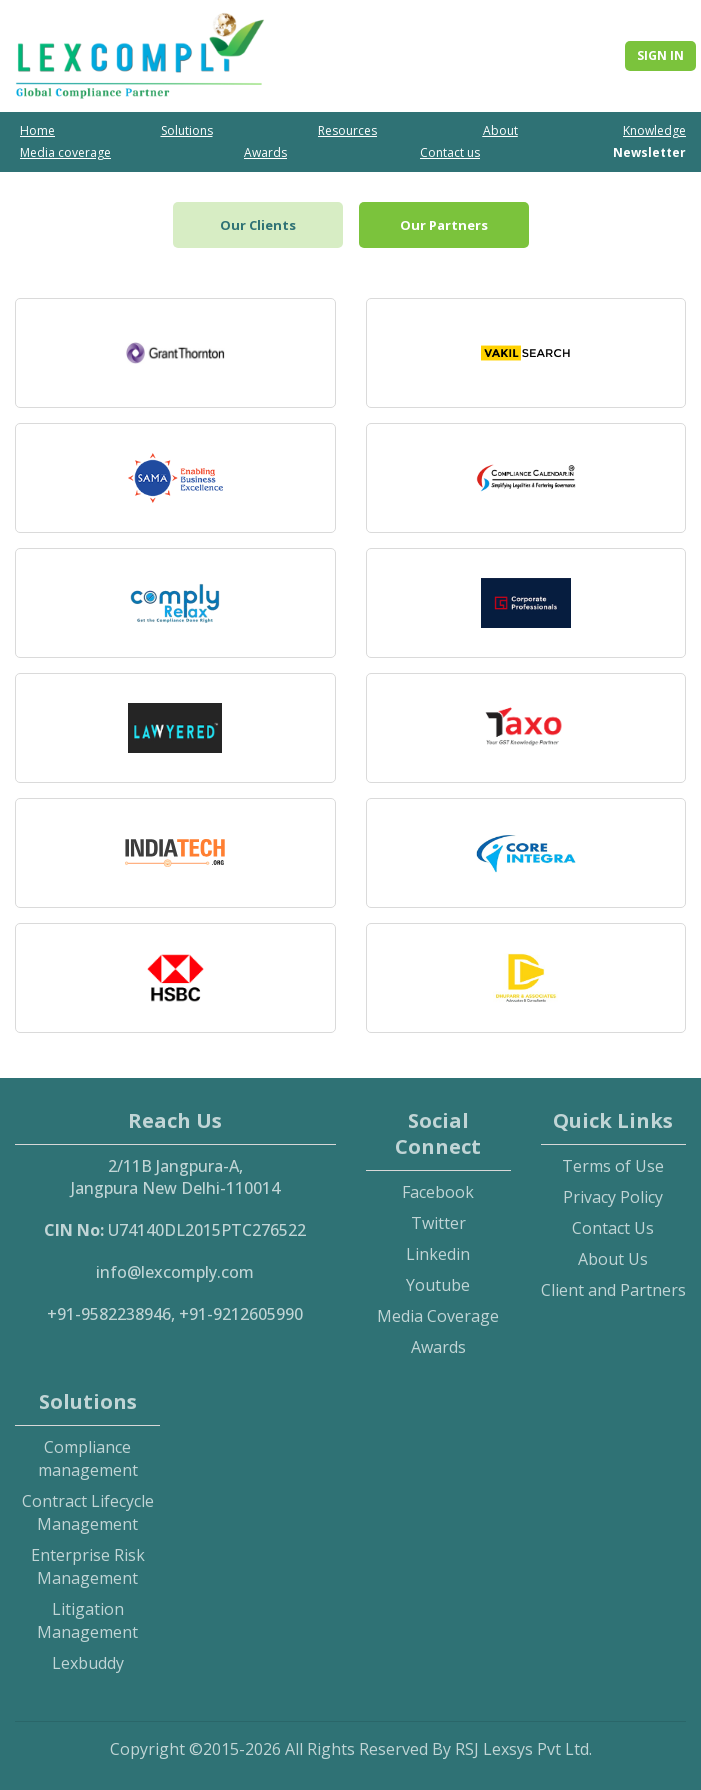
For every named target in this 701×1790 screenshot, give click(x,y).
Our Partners (444, 225)
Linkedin (438, 1254)
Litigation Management (87, 1620)
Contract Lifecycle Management (88, 1512)
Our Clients (258, 225)
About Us (613, 1259)
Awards (265, 152)
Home (37, 130)
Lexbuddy (88, 1663)
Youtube (438, 1285)
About (500, 130)
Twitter (438, 1223)
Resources (347, 130)
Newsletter (649, 152)
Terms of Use (613, 1166)
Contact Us (613, 1228)
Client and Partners (613, 1290)
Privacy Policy (613, 1197)
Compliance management (88, 1458)
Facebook (438, 1192)
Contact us (450, 152)
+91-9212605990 (241, 1314)
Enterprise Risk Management (88, 1566)
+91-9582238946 (109, 1314)
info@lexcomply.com (175, 1272)
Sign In (660, 55)
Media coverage (65, 152)
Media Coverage (438, 1316)
